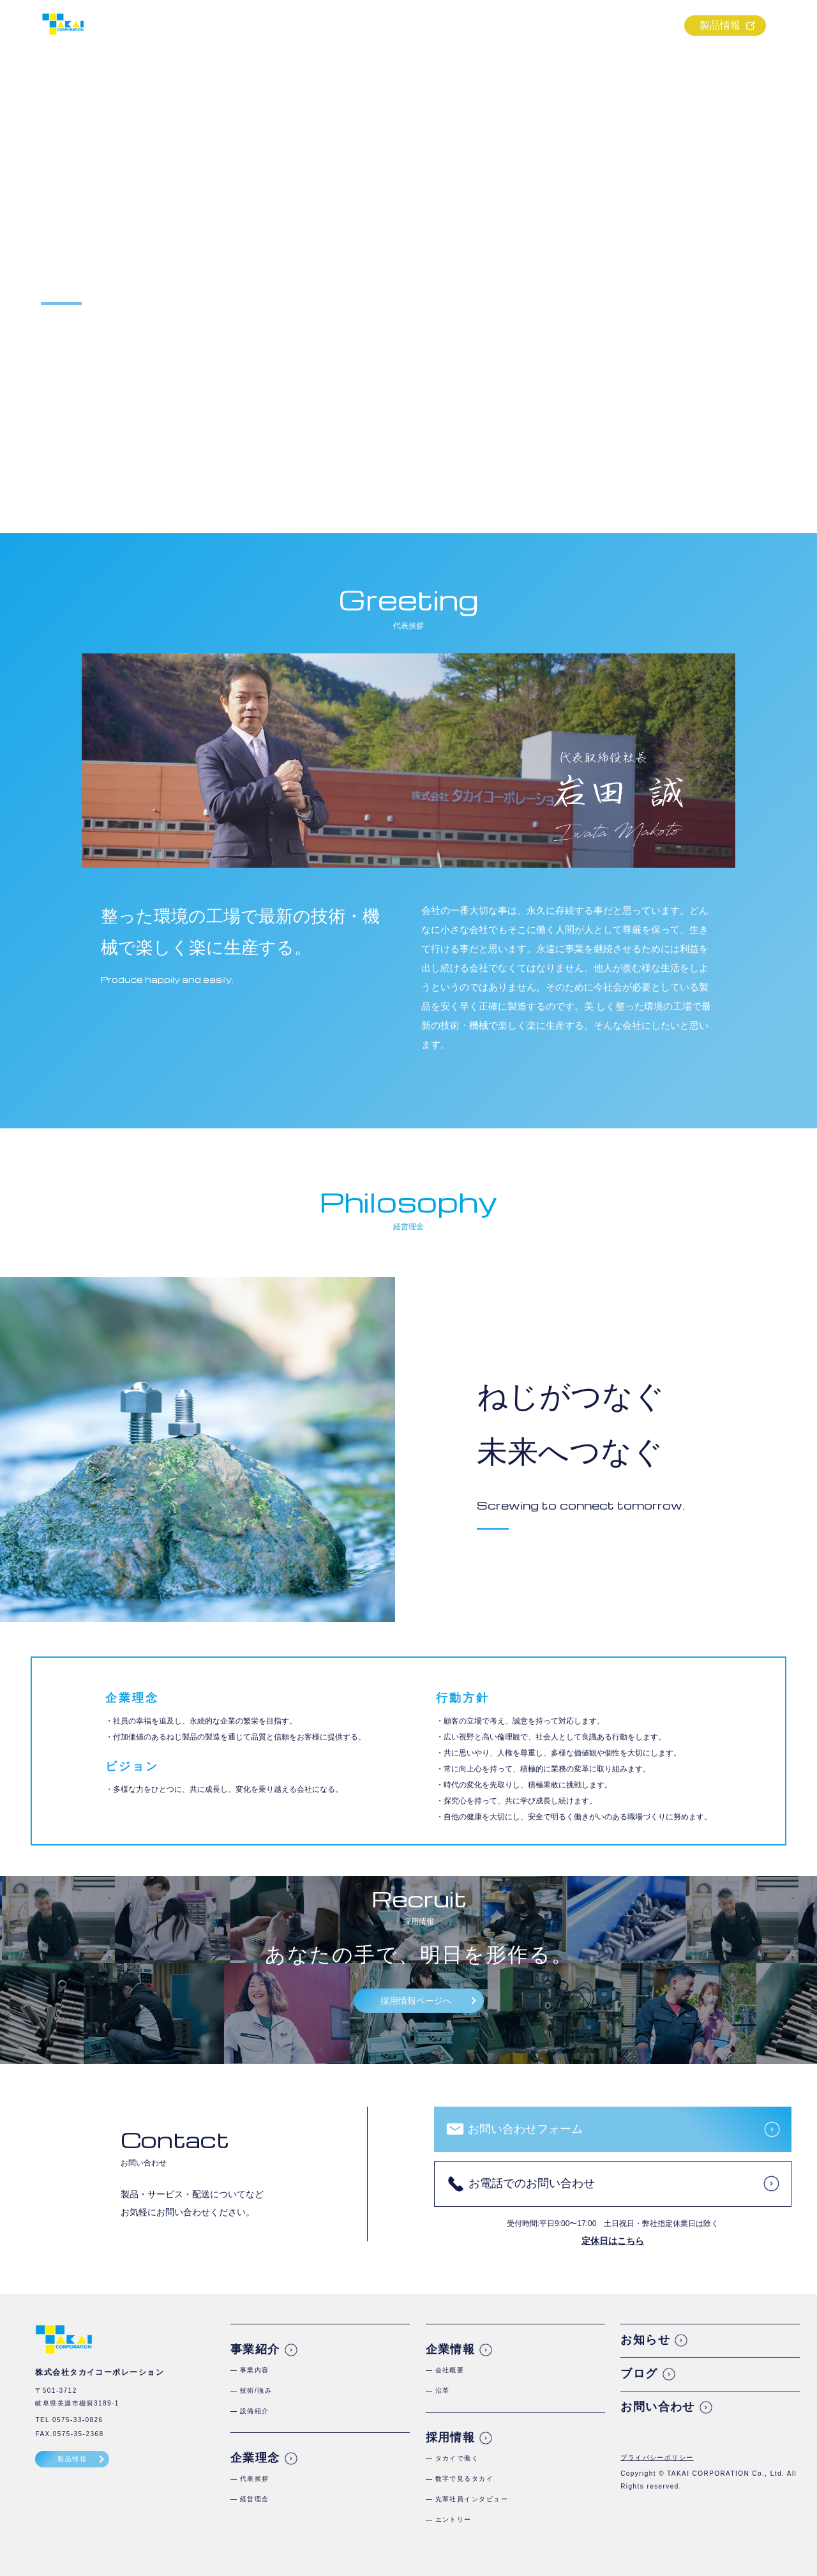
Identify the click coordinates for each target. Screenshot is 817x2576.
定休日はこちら (612, 2241)
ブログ (638, 2373)
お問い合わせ (657, 2406)
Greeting (409, 599)
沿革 (442, 2390)
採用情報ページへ (416, 2001)
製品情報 (720, 25)
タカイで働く (457, 2458)
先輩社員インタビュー (471, 2499)
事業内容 (254, 2370)
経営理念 (254, 2499)
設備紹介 (254, 2410)
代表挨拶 (254, 2478)
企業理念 (509, 25)
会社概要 (450, 2370)
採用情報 (637, 25)
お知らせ (645, 2339)
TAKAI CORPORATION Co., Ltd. (725, 2473)
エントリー (453, 2519)
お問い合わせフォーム (525, 2129)
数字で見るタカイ (464, 2478)
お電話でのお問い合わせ (531, 2183)
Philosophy (408, 1201)
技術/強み (256, 2390)
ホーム (381, 25)
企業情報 (573, 25)
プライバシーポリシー (656, 2457)
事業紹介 (445, 25)
